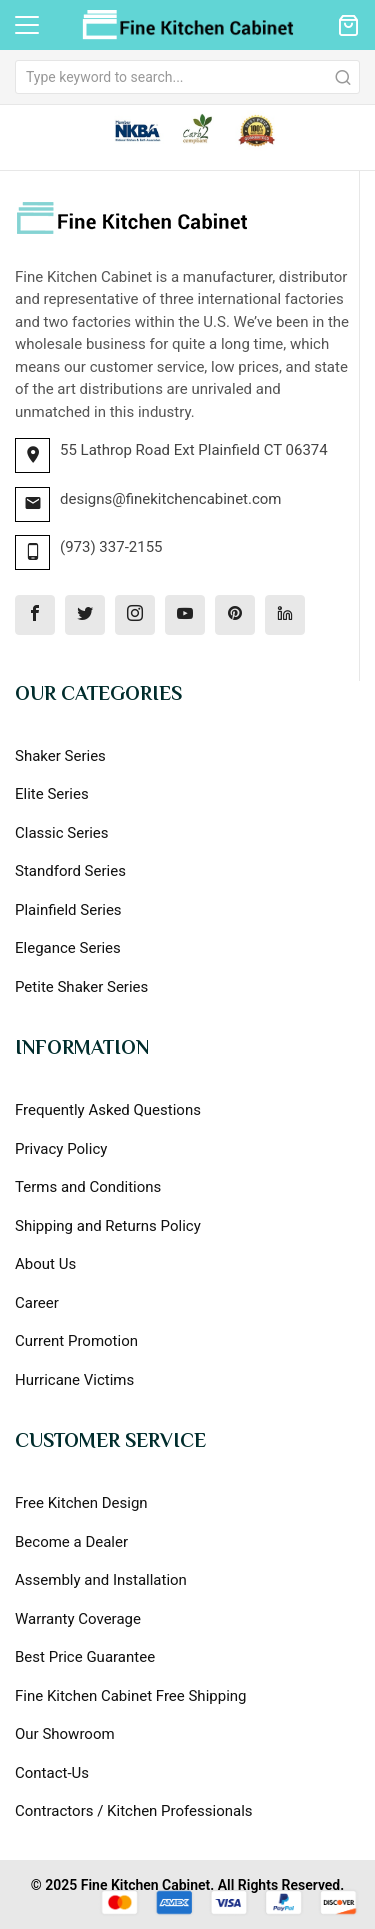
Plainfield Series (68, 910)
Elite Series (52, 794)
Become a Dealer (71, 1542)
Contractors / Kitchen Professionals (134, 1811)
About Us (45, 1264)
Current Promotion (76, 1341)
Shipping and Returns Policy (108, 1226)
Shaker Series (60, 756)
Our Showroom (65, 1734)
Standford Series (70, 871)
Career (37, 1303)
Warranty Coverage (78, 1619)
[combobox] (187, 77)
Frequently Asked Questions (108, 1110)
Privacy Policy (61, 1149)
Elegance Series (68, 948)
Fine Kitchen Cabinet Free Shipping (130, 1696)
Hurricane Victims (74, 1380)
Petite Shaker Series (81, 987)
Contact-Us (52, 1773)
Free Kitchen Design (81, 1503)
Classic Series (62, 833)
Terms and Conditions (88, 1187)
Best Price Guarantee (85, 1657)
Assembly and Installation (101, 1580)
